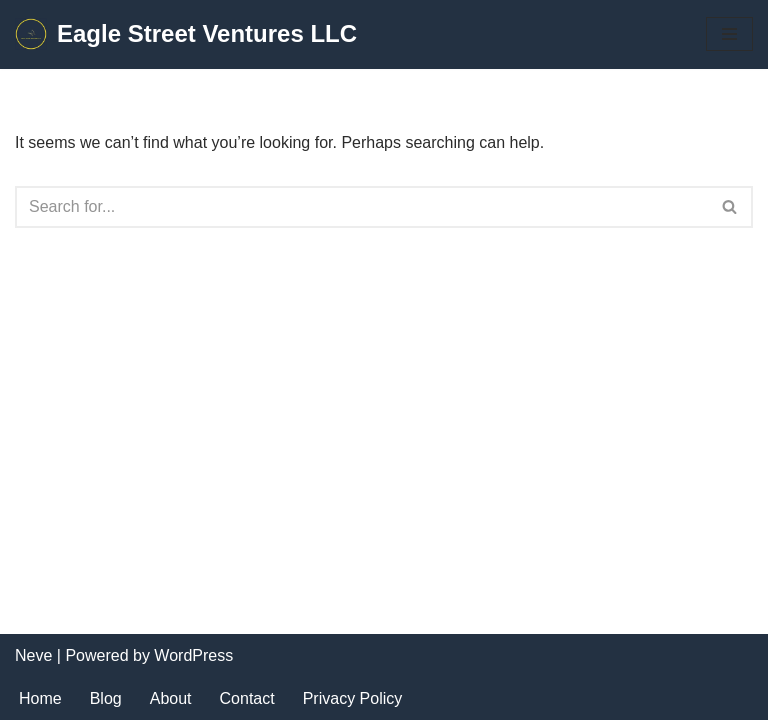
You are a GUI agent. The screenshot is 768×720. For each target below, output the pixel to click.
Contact (247, 698)
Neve (33, 655)
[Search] (361, 207)
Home (40, 698)
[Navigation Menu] (729, 34)
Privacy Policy (353, 698)
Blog (106, 698)
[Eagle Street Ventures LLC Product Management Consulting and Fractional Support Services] (186, 34)
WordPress (193, 655)
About (171, 698)
